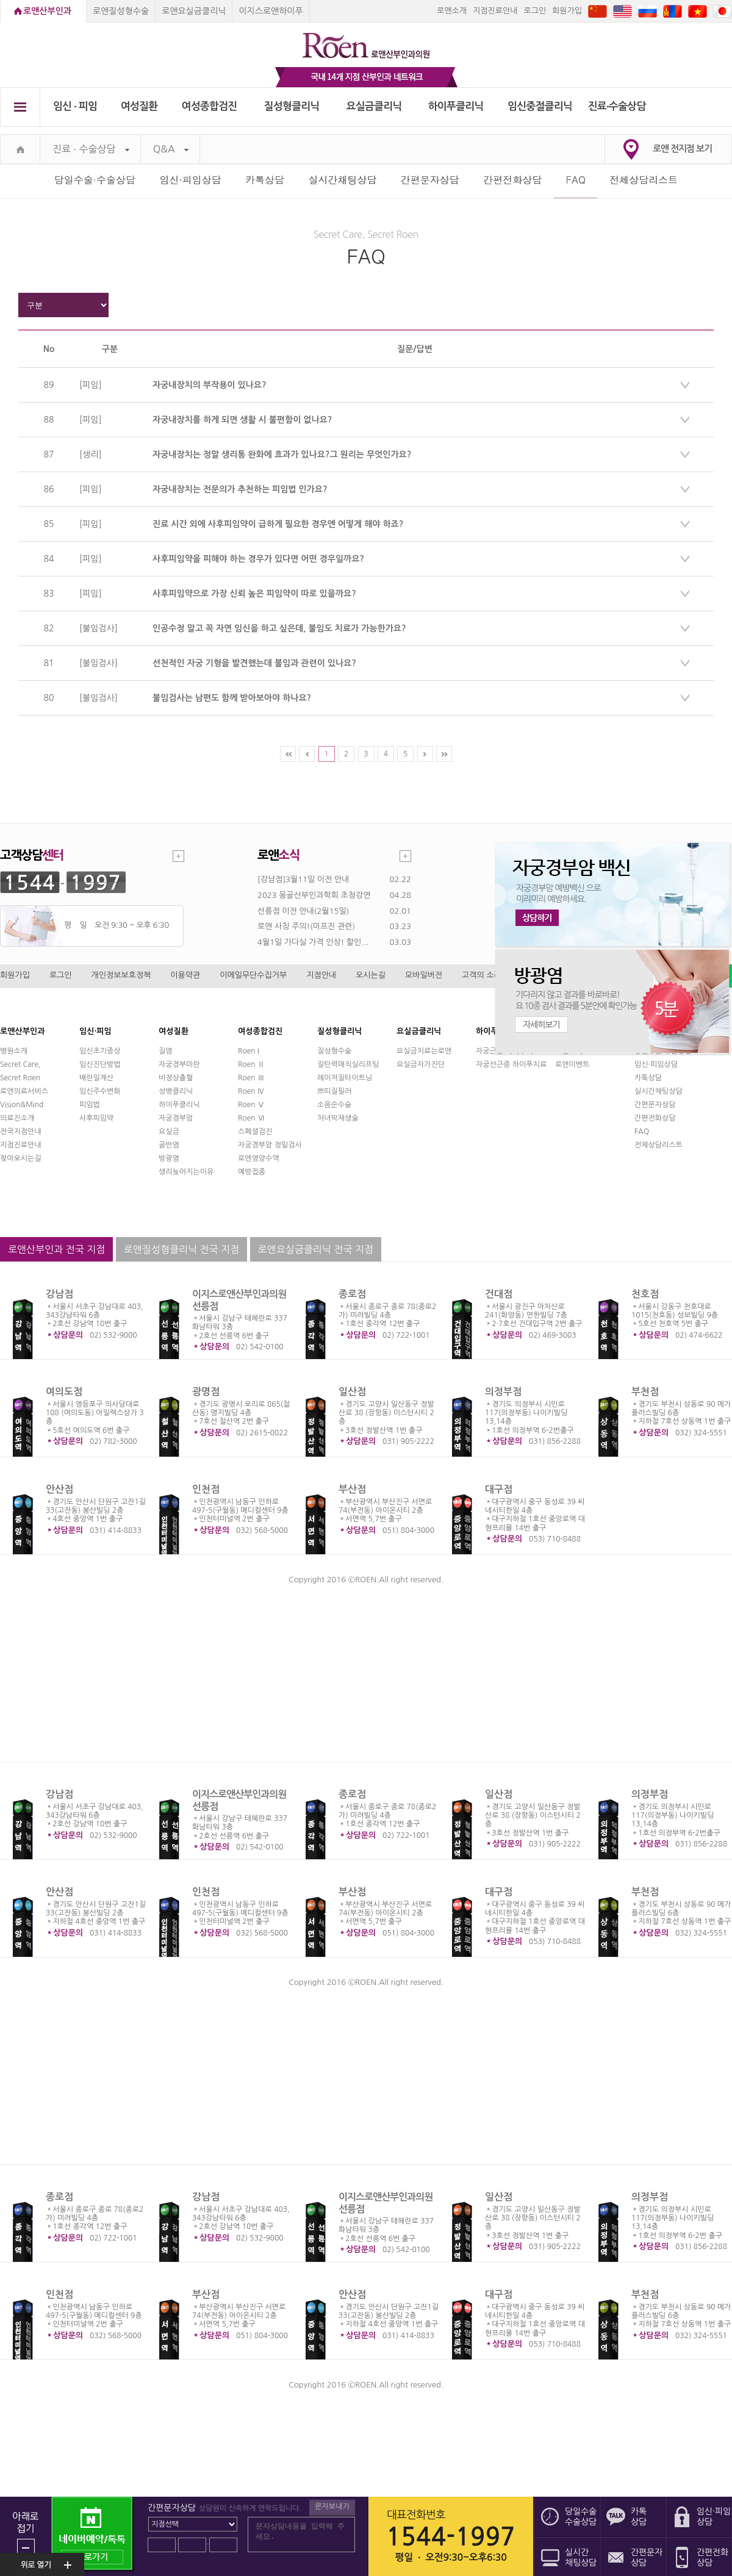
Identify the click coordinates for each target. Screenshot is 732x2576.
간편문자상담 (430, 180)
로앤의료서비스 (24, 1091)
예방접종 (251, 1171)
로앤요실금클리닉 (194, 11)
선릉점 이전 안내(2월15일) (303, 911)
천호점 (645, 1294)
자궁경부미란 (179, 1064)
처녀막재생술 (338, 1118)
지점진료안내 (495, 11)
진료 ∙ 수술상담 (90, 149)
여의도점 (64, 1391)
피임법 (89, 1104)
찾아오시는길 (20, 1158)
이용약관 (185, 975)
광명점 (206, 1391)
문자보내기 (332, 2506)
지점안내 (321, 975)
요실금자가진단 (420, 1064)
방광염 (169, 1158)
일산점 (352, 1391)
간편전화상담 (512, 180)
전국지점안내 (20, 1131)
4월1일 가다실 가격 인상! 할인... (312, 942)
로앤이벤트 (572, 1064)
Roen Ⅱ (251, 1064)
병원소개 (13, 1051)
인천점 (206, 1489)
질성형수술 (334, 1051)
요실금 (169, 1131)
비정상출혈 (176, 1078)
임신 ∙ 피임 (75, 106)
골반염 (169, 1145)
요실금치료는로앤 (423, 1051)
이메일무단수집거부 (253, 975)
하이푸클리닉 (456, 106)
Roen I (248, 1051)
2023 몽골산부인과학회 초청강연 (313, 895)
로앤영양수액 (258, 1158)
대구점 (498, 1489)
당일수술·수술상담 (94, 180)
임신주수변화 (100, 1091)
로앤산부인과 (47, 11)
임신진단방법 (100, 1064)
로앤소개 (452, 11)
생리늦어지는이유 (186, 1171)
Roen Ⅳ (251, 1091)
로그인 (534, 11)
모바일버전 (423, 975)
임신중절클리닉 (540, 106)
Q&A (170, 149)
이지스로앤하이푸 (271, 11)
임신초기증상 (100, 1051)
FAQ (641, 1131)
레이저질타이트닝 (344, 1078)
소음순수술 (334, 1104)
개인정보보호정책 (121, 975)
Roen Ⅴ (251, 1104)
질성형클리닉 (292, 106)
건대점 (498, 1294)
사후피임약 (96, 1118)
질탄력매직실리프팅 (348, 1064)
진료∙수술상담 (617, 106)
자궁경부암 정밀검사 (270, 1145)
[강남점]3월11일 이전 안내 (303, 879)
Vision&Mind (21, 1104)
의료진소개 (17, 1118)
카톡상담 (264, 180)
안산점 (59, 1489)
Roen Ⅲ (251, 1078)
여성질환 (139, 106)
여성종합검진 (209, 106)
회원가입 (567, 11)
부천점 (645, 1391)
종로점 (352, 1294)
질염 (166, 1051)
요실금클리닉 (374, 106)
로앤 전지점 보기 (682, 148)
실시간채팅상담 (342, 180)
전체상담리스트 (643, 180)
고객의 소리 (481, 975)
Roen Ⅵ (251, 1118)
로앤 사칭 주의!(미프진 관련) (306, 926)
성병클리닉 (176, 1091)
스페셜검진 (255, 1131)
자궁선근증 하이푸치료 (511, 1064)
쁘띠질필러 (334, 1091)
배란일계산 (96, 1078)
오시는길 (371, 975)
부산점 (352, 1489)
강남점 (59, 1294)
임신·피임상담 (190, 180)
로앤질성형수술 (121, 11)
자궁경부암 (176, 1118)
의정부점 (503, 1391)
